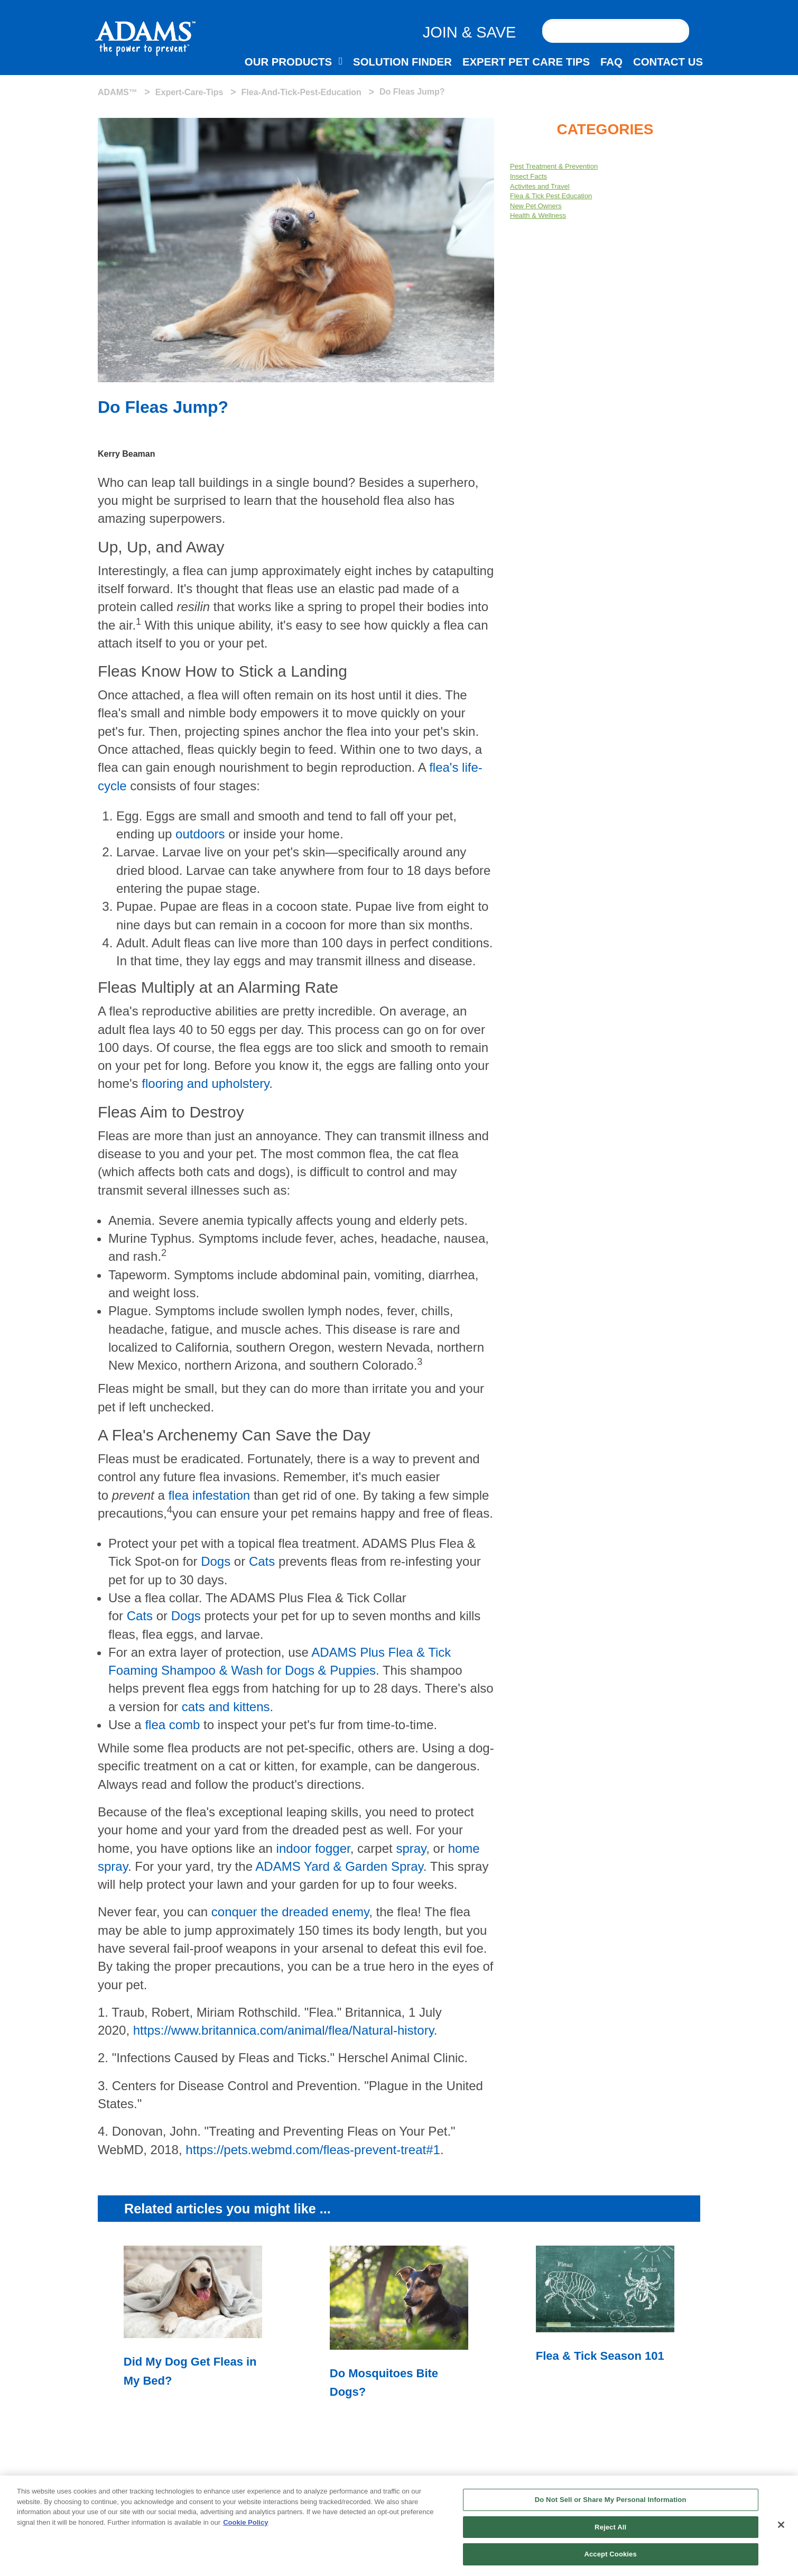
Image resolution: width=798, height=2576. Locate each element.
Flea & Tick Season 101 (600, 2355)
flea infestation (209, 1495)
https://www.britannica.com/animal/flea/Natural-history (283, 2030)
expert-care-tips (189, 92)
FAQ (611, 62)
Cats (262, 1561)
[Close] (781, 2527)
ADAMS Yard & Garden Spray (339, 1866)
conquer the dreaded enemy (290, 1912)
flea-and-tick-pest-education (301, 92)
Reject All (610, 2530)
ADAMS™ (117, 92)
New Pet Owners (536, 206)
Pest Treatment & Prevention (554, 166)
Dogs (215, 1561)
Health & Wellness (538, 215)
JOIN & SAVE (469, 32)
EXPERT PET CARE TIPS (526, 62)
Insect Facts (528, 176)
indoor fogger (313, 1848)
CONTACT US (668, 62)
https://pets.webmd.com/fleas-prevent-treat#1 (312, 2150)
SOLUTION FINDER (402, 62)
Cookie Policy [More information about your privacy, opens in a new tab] (245, 2525)
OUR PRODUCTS (288, 62)
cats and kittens (226, 1707)
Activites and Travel (540, 186)
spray (411, 1848)
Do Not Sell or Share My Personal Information (610, 2502)
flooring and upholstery (205, 1083)
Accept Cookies (610, 2557)
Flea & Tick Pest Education (551, 196)
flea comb (172, 1725)
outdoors (200, 834)
